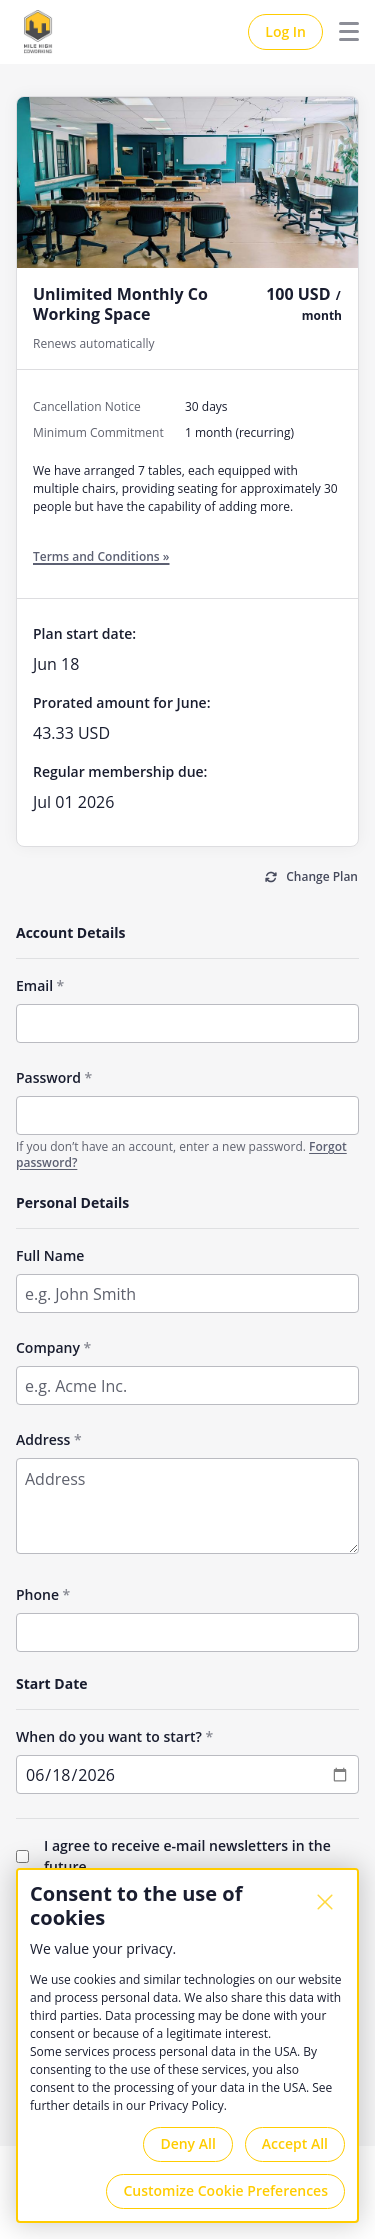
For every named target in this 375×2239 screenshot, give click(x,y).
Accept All (295, 2143)
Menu (341, 32)
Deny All (187, 2143)
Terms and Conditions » (101, 556)
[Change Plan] (311, 878)
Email (34, 985)
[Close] (325, 1902)
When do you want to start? (109, 1736)
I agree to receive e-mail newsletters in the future (187, 1856)
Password (48, 1077)
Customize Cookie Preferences (225, 2190)
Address (43, 1439)
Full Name (50, 1255)
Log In (285, 31)
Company (48, 1347)
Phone (37, 1594)
